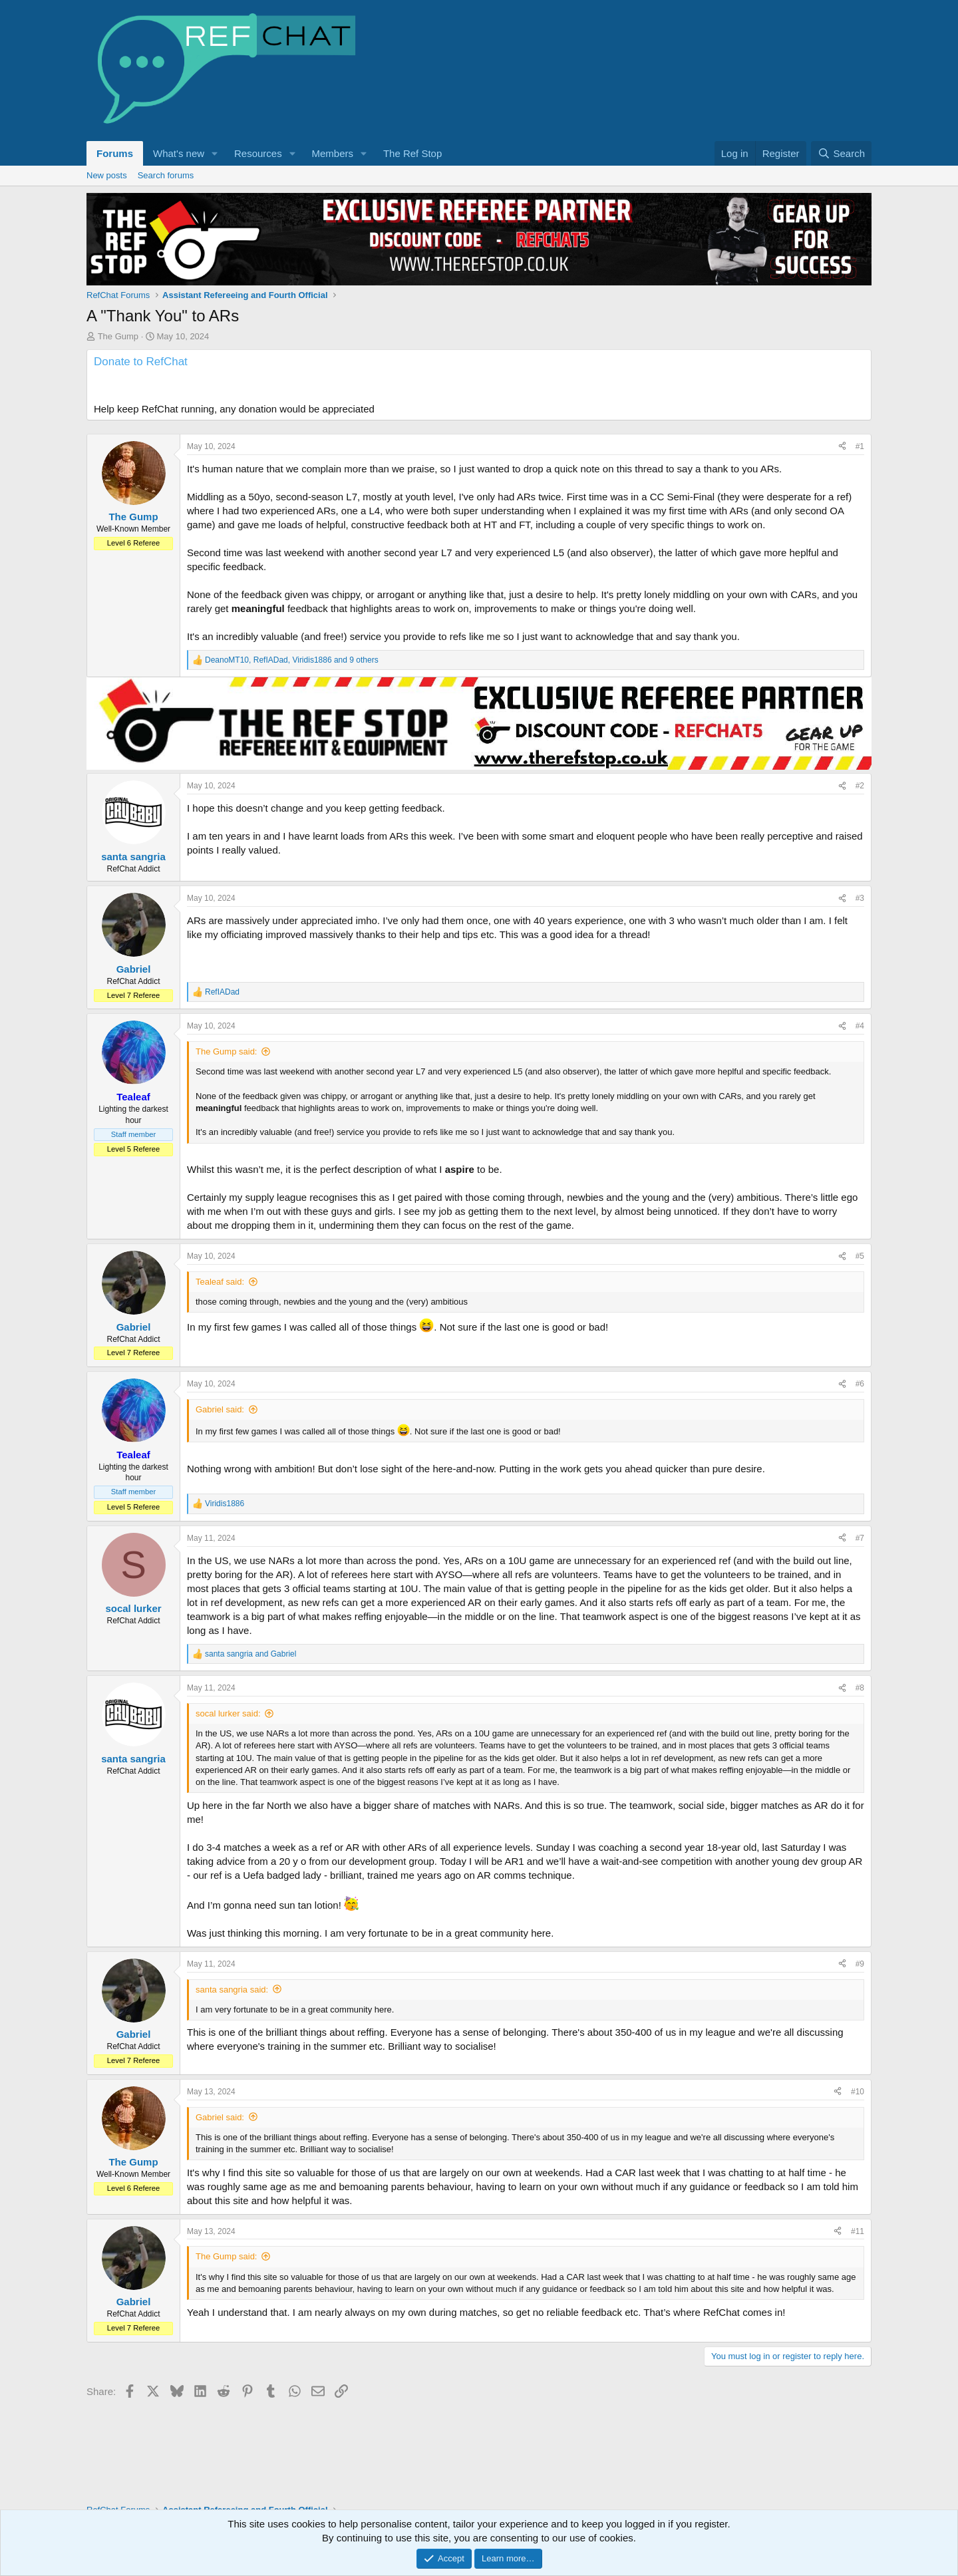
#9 (860, 1984)
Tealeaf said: (220, 1302)
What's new (178, 153)
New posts (106, 175)
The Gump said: (226, 1072)
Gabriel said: (220, 1430)
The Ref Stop (412, 153)
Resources (258, 153)
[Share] (842, 467)
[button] (215, 153)
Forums (114, 153)
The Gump (118, 336)
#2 (860, 806)
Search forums (166, 175)
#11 (857, 2252)
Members (333, 153)
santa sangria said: (232, 2010)
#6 (860, 1404)
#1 (860, 467)
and (250, 1674)
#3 (860, 918)
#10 (857, 2112)
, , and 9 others (292, 680)
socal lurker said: (228, 1734)
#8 (860, 1708)
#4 (860, 1046)
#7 (860, 1558)
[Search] (841, 153)
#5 (860, 1276)
